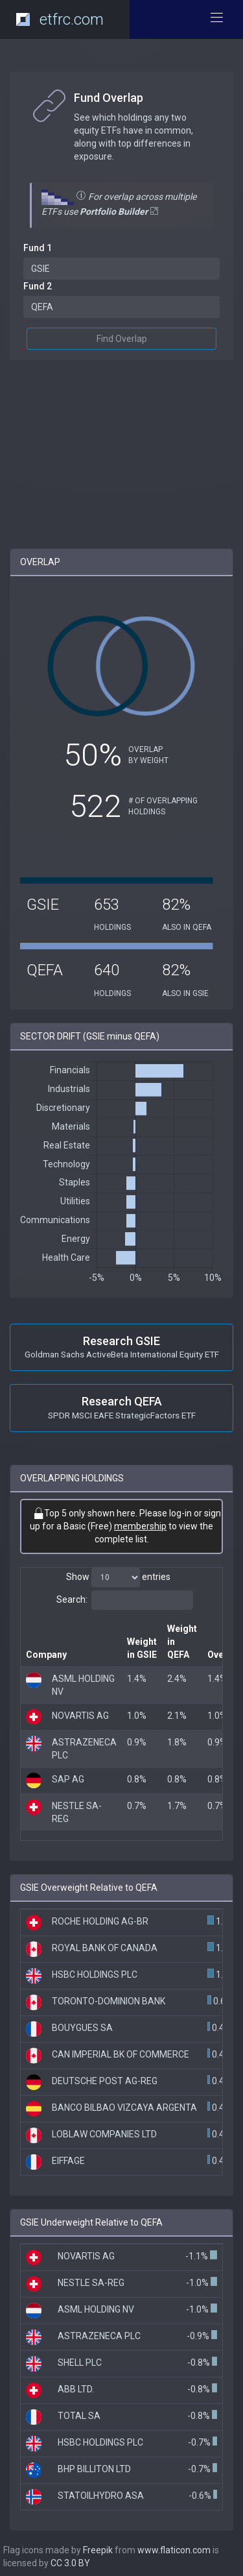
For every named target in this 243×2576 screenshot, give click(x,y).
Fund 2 (37, 286)
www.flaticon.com (174, 2550)
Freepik (98, 2550)
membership (140, 1526)
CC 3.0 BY (70, 2563)
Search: (124, 1600)
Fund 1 (37, 248)
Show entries (118, 1577)
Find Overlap (122, 339)
